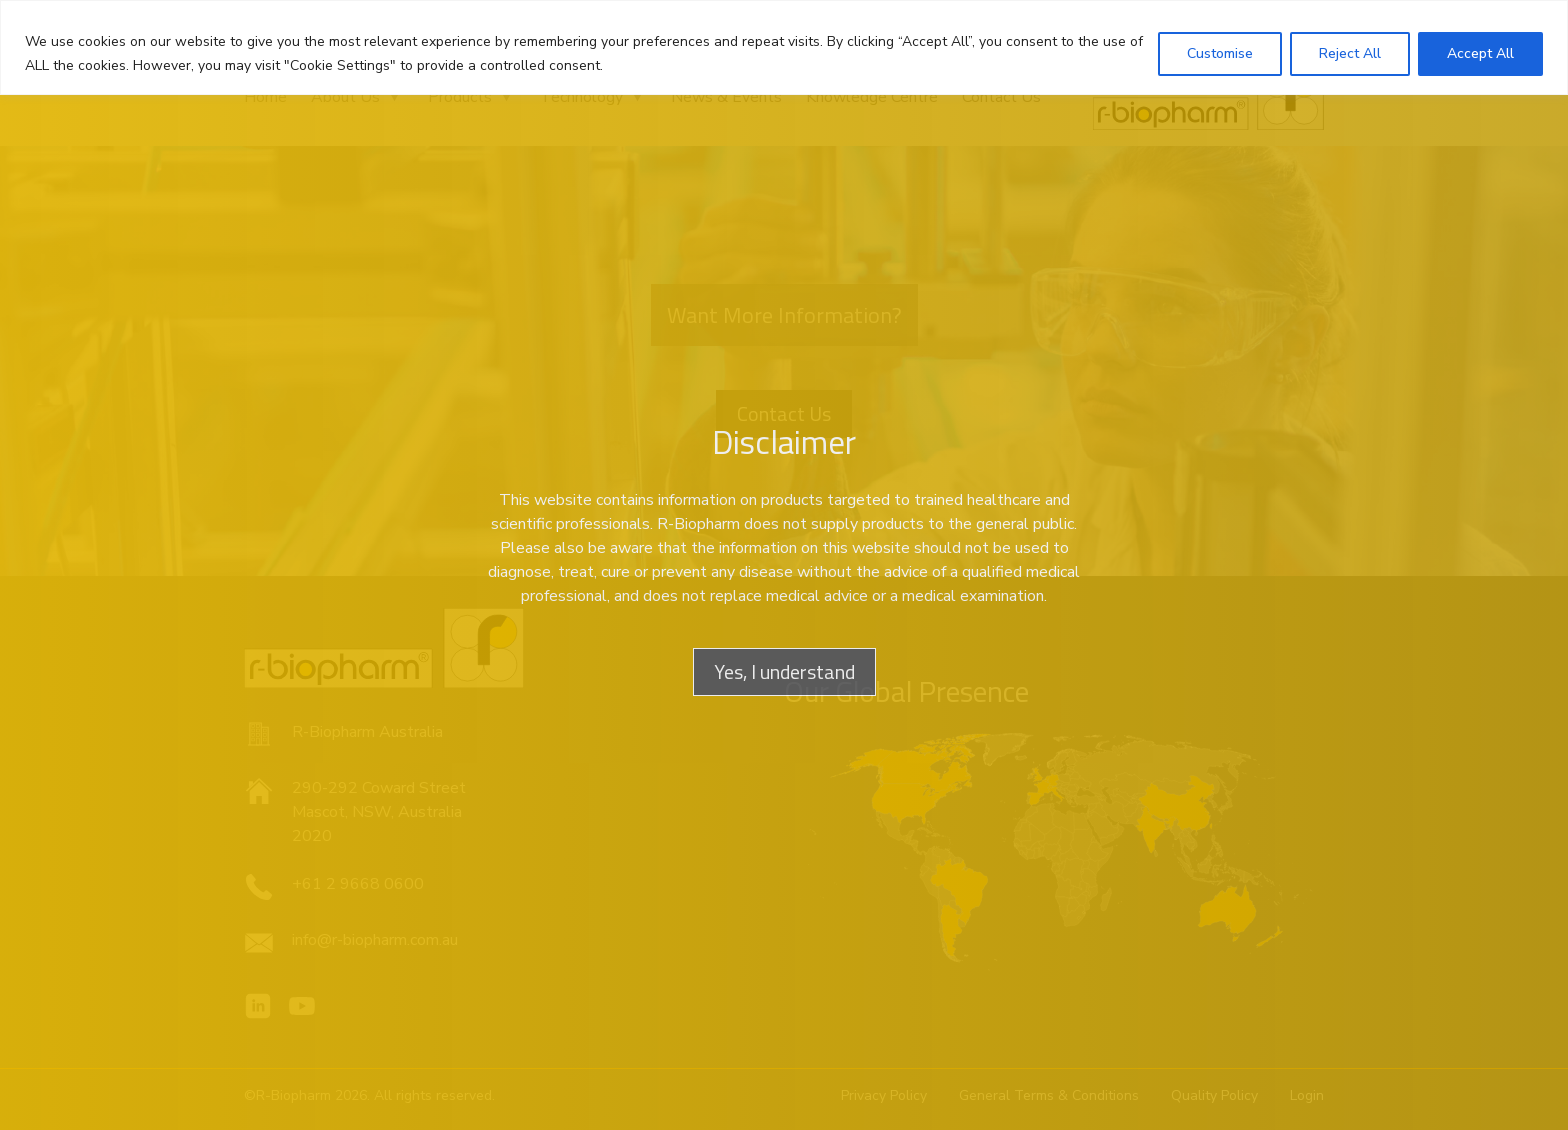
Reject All (1350, 53)
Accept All (1480, 53)
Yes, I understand (784, 671)
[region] (784, 47)
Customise (1220, 53)
